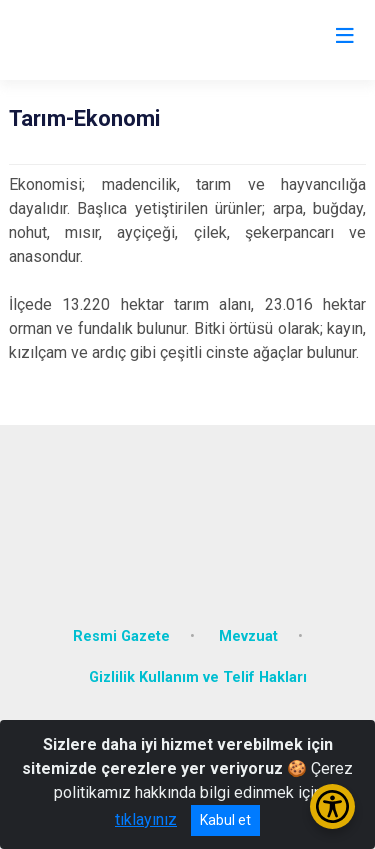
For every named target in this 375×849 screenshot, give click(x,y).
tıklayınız (146, 819)
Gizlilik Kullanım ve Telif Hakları (198, 677)
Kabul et (225, 820)
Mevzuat (248, 636)
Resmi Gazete (121, 636)
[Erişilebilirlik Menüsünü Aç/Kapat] (332, 806)
